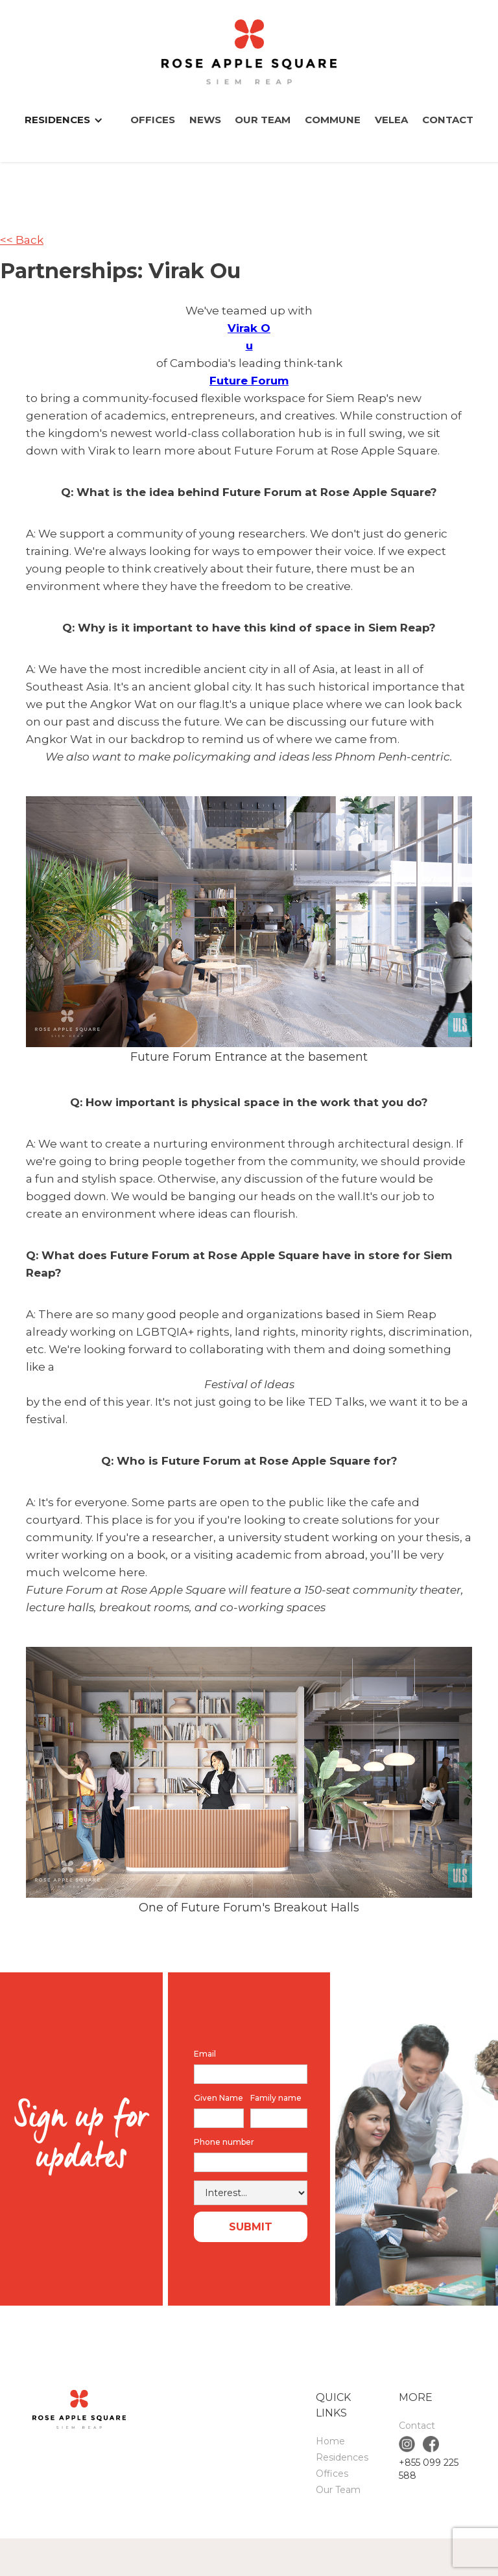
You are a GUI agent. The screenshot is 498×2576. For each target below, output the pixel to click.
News (205, 119)
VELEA (391, 119)
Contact (447, 119)
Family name (276, 2098)
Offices (152, 119)
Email (205, 2054)
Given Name (218, 2098)
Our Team (262, 119)
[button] (70, 119)
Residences (342, 2457)
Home (330, 2441)
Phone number (224, 2142)
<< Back (21, 239)
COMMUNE (333, 119)
